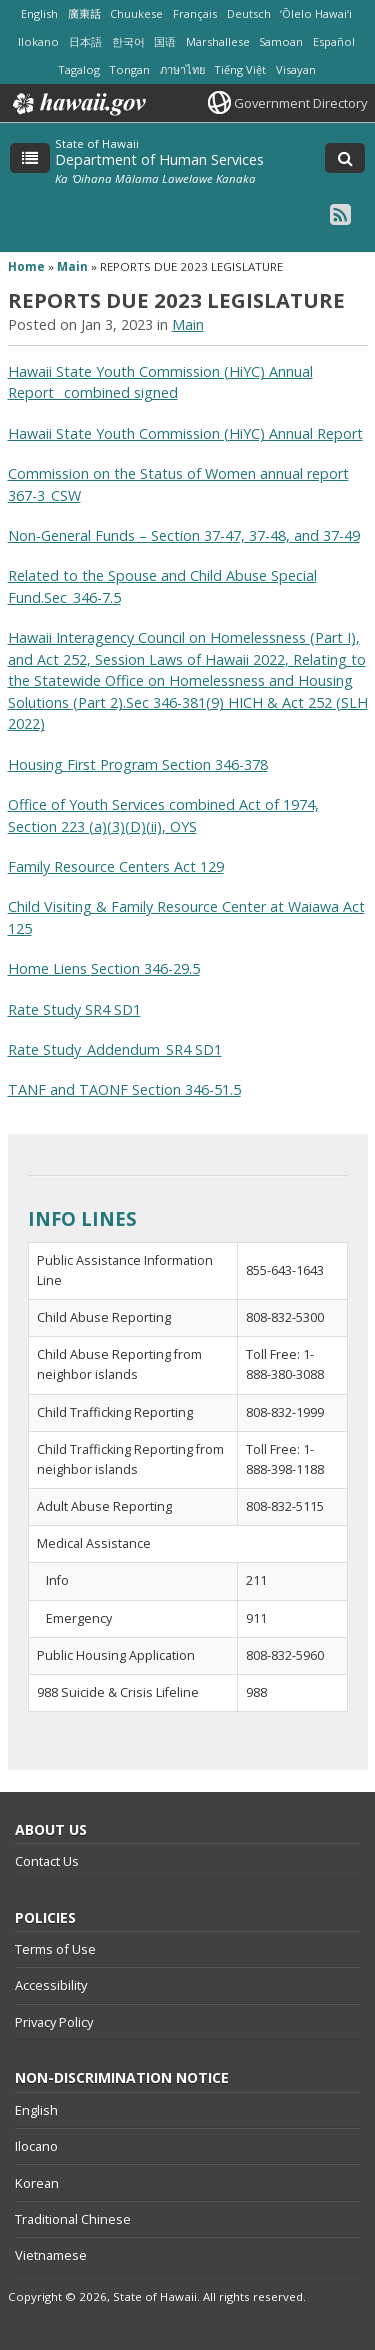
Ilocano (36, 2146)
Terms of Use (55, 1949)
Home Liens (49, 968)
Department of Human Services (159, 159)
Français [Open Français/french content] (195, 13)
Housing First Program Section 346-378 (138, 764)
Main (72, 266)
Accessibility (51, 1985)
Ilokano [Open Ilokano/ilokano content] (38, 41)
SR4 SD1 (113, 1009)
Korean (37, 2183)
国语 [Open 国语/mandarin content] (165, 41)
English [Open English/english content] (39, 13)
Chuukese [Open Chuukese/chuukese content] (136, 13)
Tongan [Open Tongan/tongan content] (129, 69)
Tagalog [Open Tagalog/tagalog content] (79, 69)
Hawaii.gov (77, 104)
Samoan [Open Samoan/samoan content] (281, 41)
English (36, 2110)
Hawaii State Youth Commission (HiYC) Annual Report (185, 433)
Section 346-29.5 (145, 968)
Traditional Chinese (73, 2219)
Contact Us (47, 1861)
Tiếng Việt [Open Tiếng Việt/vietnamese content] (240, 69)
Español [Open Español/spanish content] (334, 41)
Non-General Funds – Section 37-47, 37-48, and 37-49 (184, 535)
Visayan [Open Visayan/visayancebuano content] (296, 69)
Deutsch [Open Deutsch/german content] (249, 13)
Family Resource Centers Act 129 (116, 866)
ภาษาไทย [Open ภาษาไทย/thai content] (182, 69)
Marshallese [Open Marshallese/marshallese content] (218, 41)
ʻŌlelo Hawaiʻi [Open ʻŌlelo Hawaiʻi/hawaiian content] (316, 13)
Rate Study (46, 1009)
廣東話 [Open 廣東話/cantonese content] (84, 13)
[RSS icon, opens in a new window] (340, 213)
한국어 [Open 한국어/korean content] (128, 41)
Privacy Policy (54, 2022)
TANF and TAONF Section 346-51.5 (124, 1089)
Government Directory (300, 103)
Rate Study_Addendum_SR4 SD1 (115, 1049)
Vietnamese (51, 2255)
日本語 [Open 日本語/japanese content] (85, 41)
